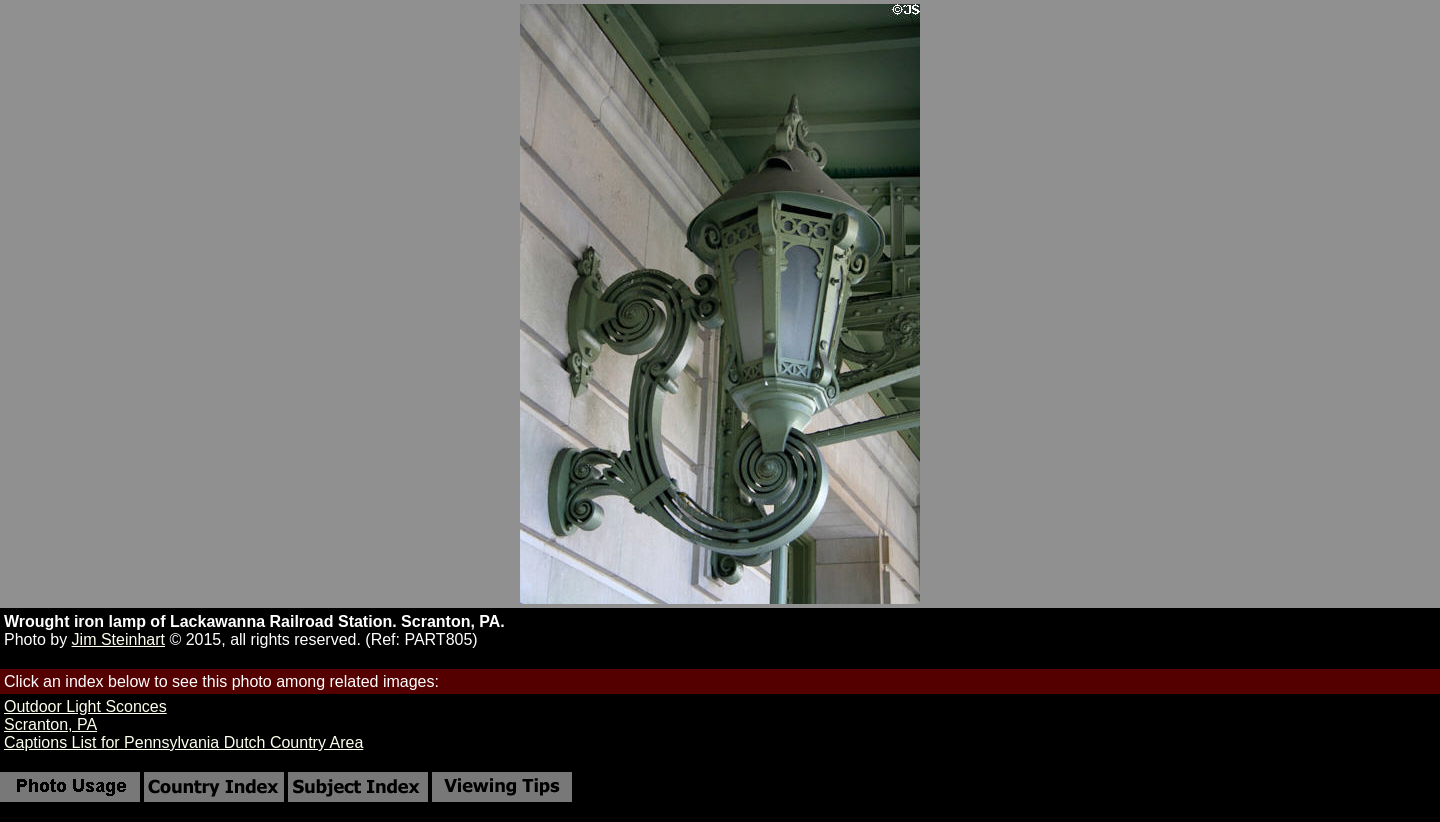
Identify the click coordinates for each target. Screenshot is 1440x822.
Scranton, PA (50, 724)
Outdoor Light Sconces (85, 706)
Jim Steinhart (118, 639)
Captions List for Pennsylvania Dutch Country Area (183, 742)
